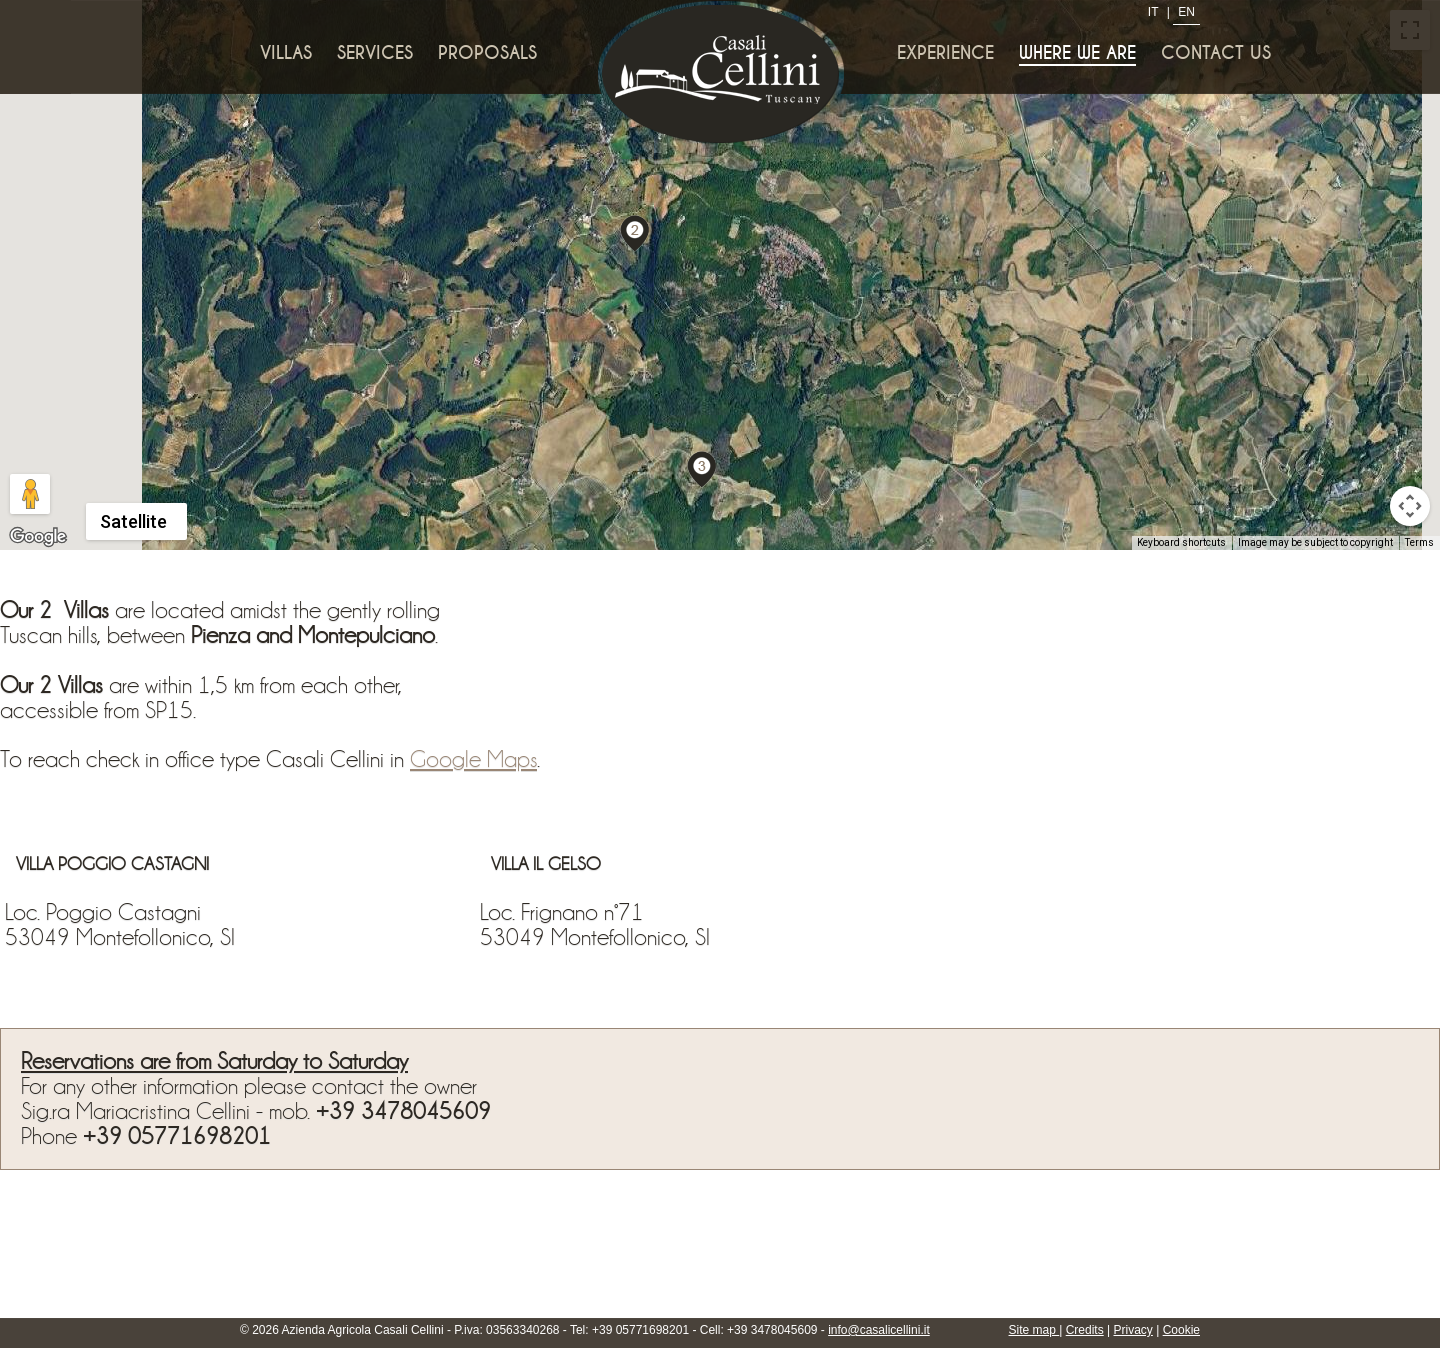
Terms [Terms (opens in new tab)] (1419, 542)
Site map (1034, 1330)
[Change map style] (136, 521)
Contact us (1216, 53)
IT (1153, 12)
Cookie (1181, 1330)
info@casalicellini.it (879, 1330)
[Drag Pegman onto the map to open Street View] (30, 494)
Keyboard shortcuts (1181, 542)
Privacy (1133, 1330)
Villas (286, 53)
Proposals (487, 53)
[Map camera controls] (1410, 506)
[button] (635, 232)
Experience (945, 53)
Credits (1085, 1330)
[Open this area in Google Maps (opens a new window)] (38, 537)
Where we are (1077, 53)
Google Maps (473, 759)
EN (1186, 12)
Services (375, 53)
